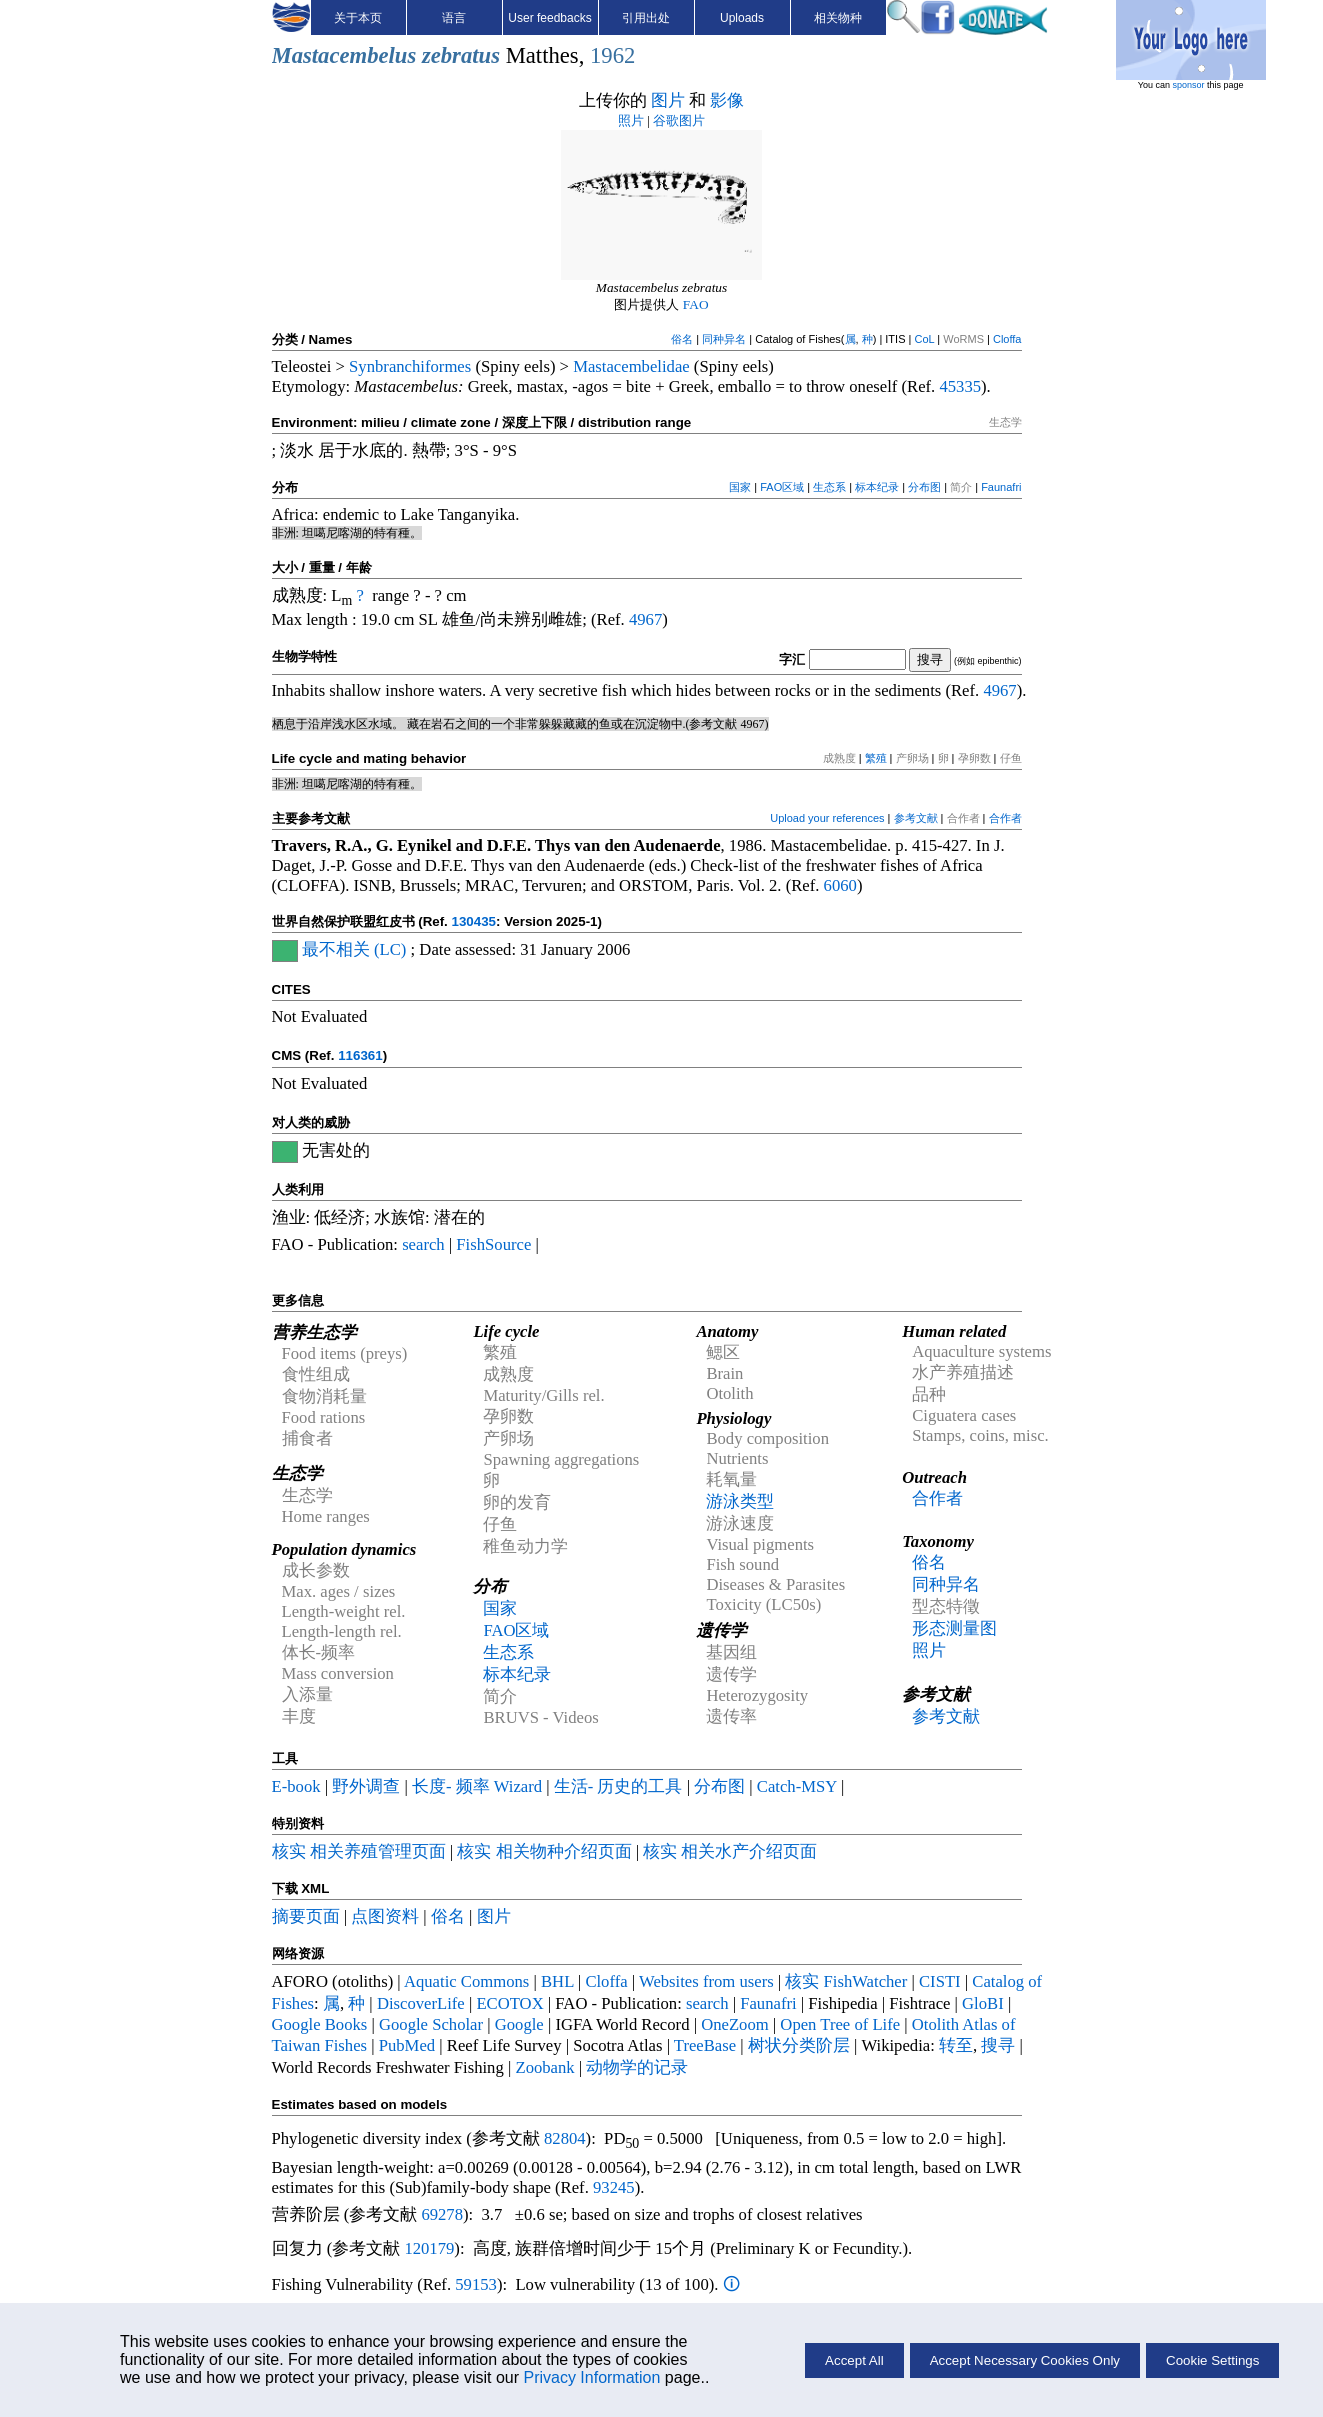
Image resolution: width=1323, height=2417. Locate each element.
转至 (956, 2045)
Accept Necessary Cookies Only (1025, 2360)
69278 (442, 2214)
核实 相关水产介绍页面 (730, 1851)
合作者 (1005, 818)
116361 (360, 1055)
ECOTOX (509, 2003)
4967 (645, 619)
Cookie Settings (1212, 2360)
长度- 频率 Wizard (477, 1786)
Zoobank (544, 2067)
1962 (612, 55)
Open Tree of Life (840, 2024)
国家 (740, 487)
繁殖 (876, 758)
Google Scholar (431, 2024)
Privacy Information (591, 2377)
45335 (960, 386)
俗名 (682, 339)
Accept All (854, 2360)
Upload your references (827, 818)
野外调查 (366, 1786)
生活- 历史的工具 (618, 1786)
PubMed (407, 2045)
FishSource (493, 1244)
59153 (476, 2284)
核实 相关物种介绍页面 (544, 1851)
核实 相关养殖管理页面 (359, 1851)
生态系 (829, 487)
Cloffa (1007, 339)
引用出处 (646, 18)
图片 (668, 100)
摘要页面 (306, 1916)
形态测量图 (954, 1628)
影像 (727, 100)
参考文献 (916, 818)
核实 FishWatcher (846, 1981)
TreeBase (705, 2045)
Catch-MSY (797, 1786)
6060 (840, 885)
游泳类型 (740, 1501)
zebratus (461, 55)
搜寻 (998, 2045)
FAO (696, 304)
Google (519, 2024)
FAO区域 (782, 487)
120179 (429, 2248)
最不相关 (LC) (354, 949)
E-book (296, 1786)
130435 (474, 921)
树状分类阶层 (799, 2045)
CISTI (940, 1981)
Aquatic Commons (466, 1981)
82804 (565, 2138)
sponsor (1189, 85)
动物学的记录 (637, 2067)
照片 (631, 120)
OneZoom (735, 2024)
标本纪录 (877, 487)
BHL (557, 1981)
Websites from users (706, 1981)
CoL (924, 339)
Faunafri (1001, 487)
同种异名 (724, 339)
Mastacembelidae (631, 366)
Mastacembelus (344, 55)
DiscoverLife (421, 2003)
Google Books (320, 2024)
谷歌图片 (679, 120)
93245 (614, 2187)
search (423, 1244)
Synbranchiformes (410, 366)
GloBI (983, 2003)
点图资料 (385, 1916)
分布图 (924, 487)
